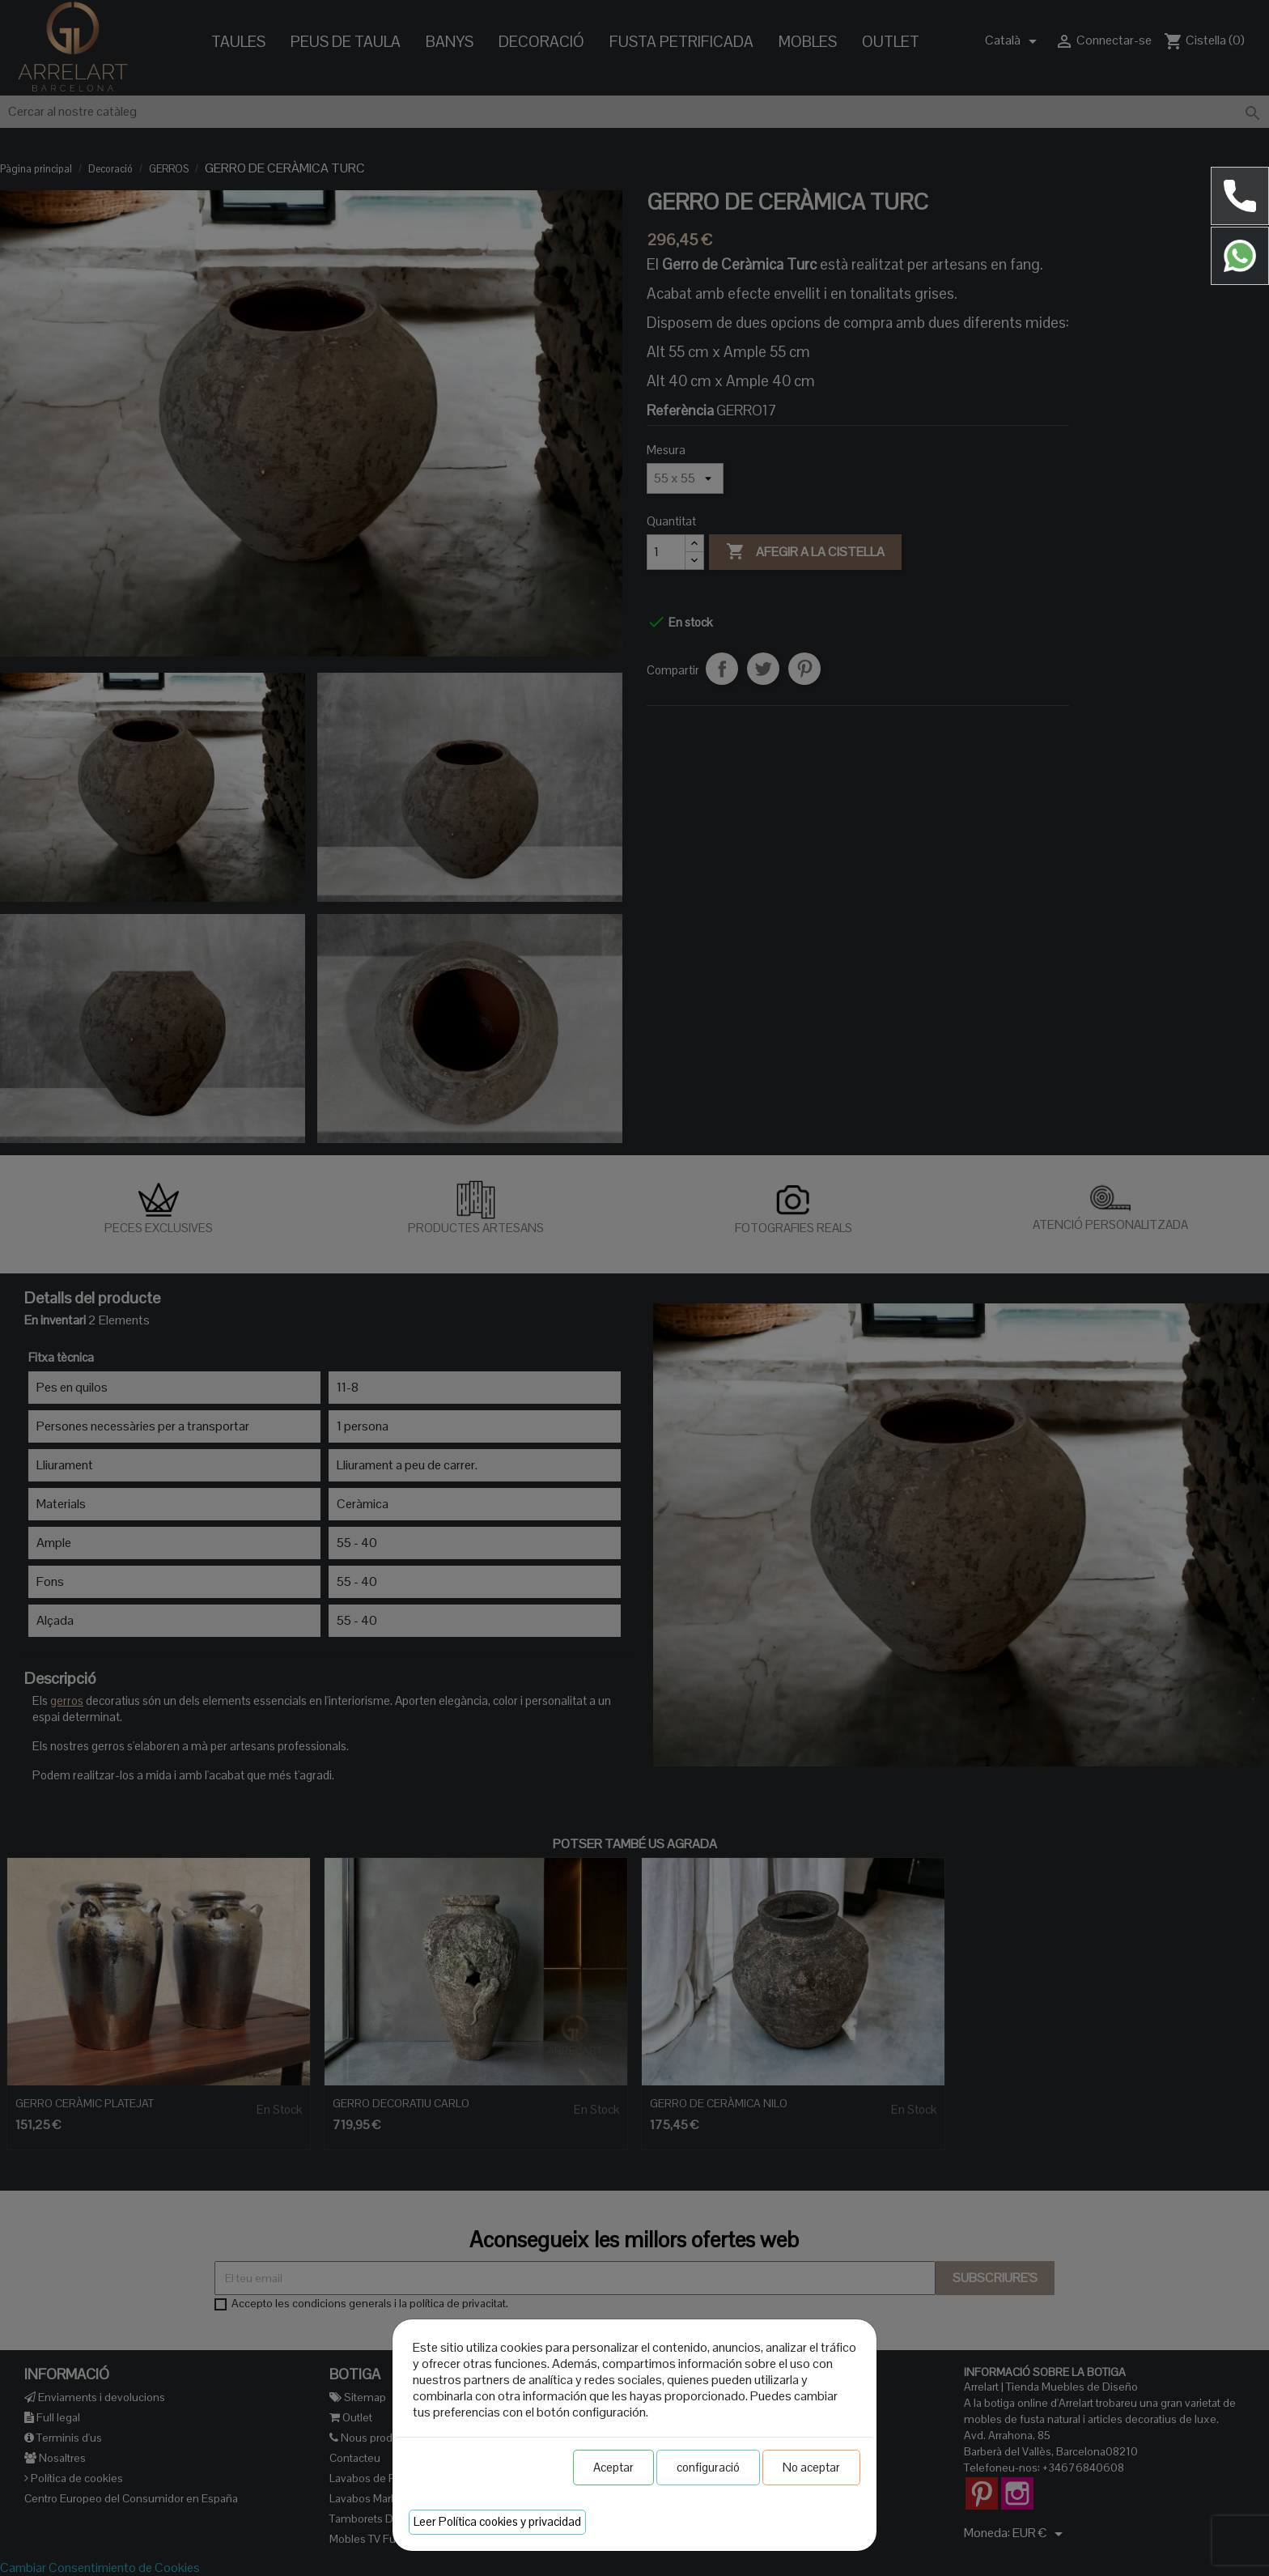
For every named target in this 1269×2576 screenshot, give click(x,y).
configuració (708, 2467)
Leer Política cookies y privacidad (497, 2521)
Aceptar (613, 2467)
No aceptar (811, 2467)
